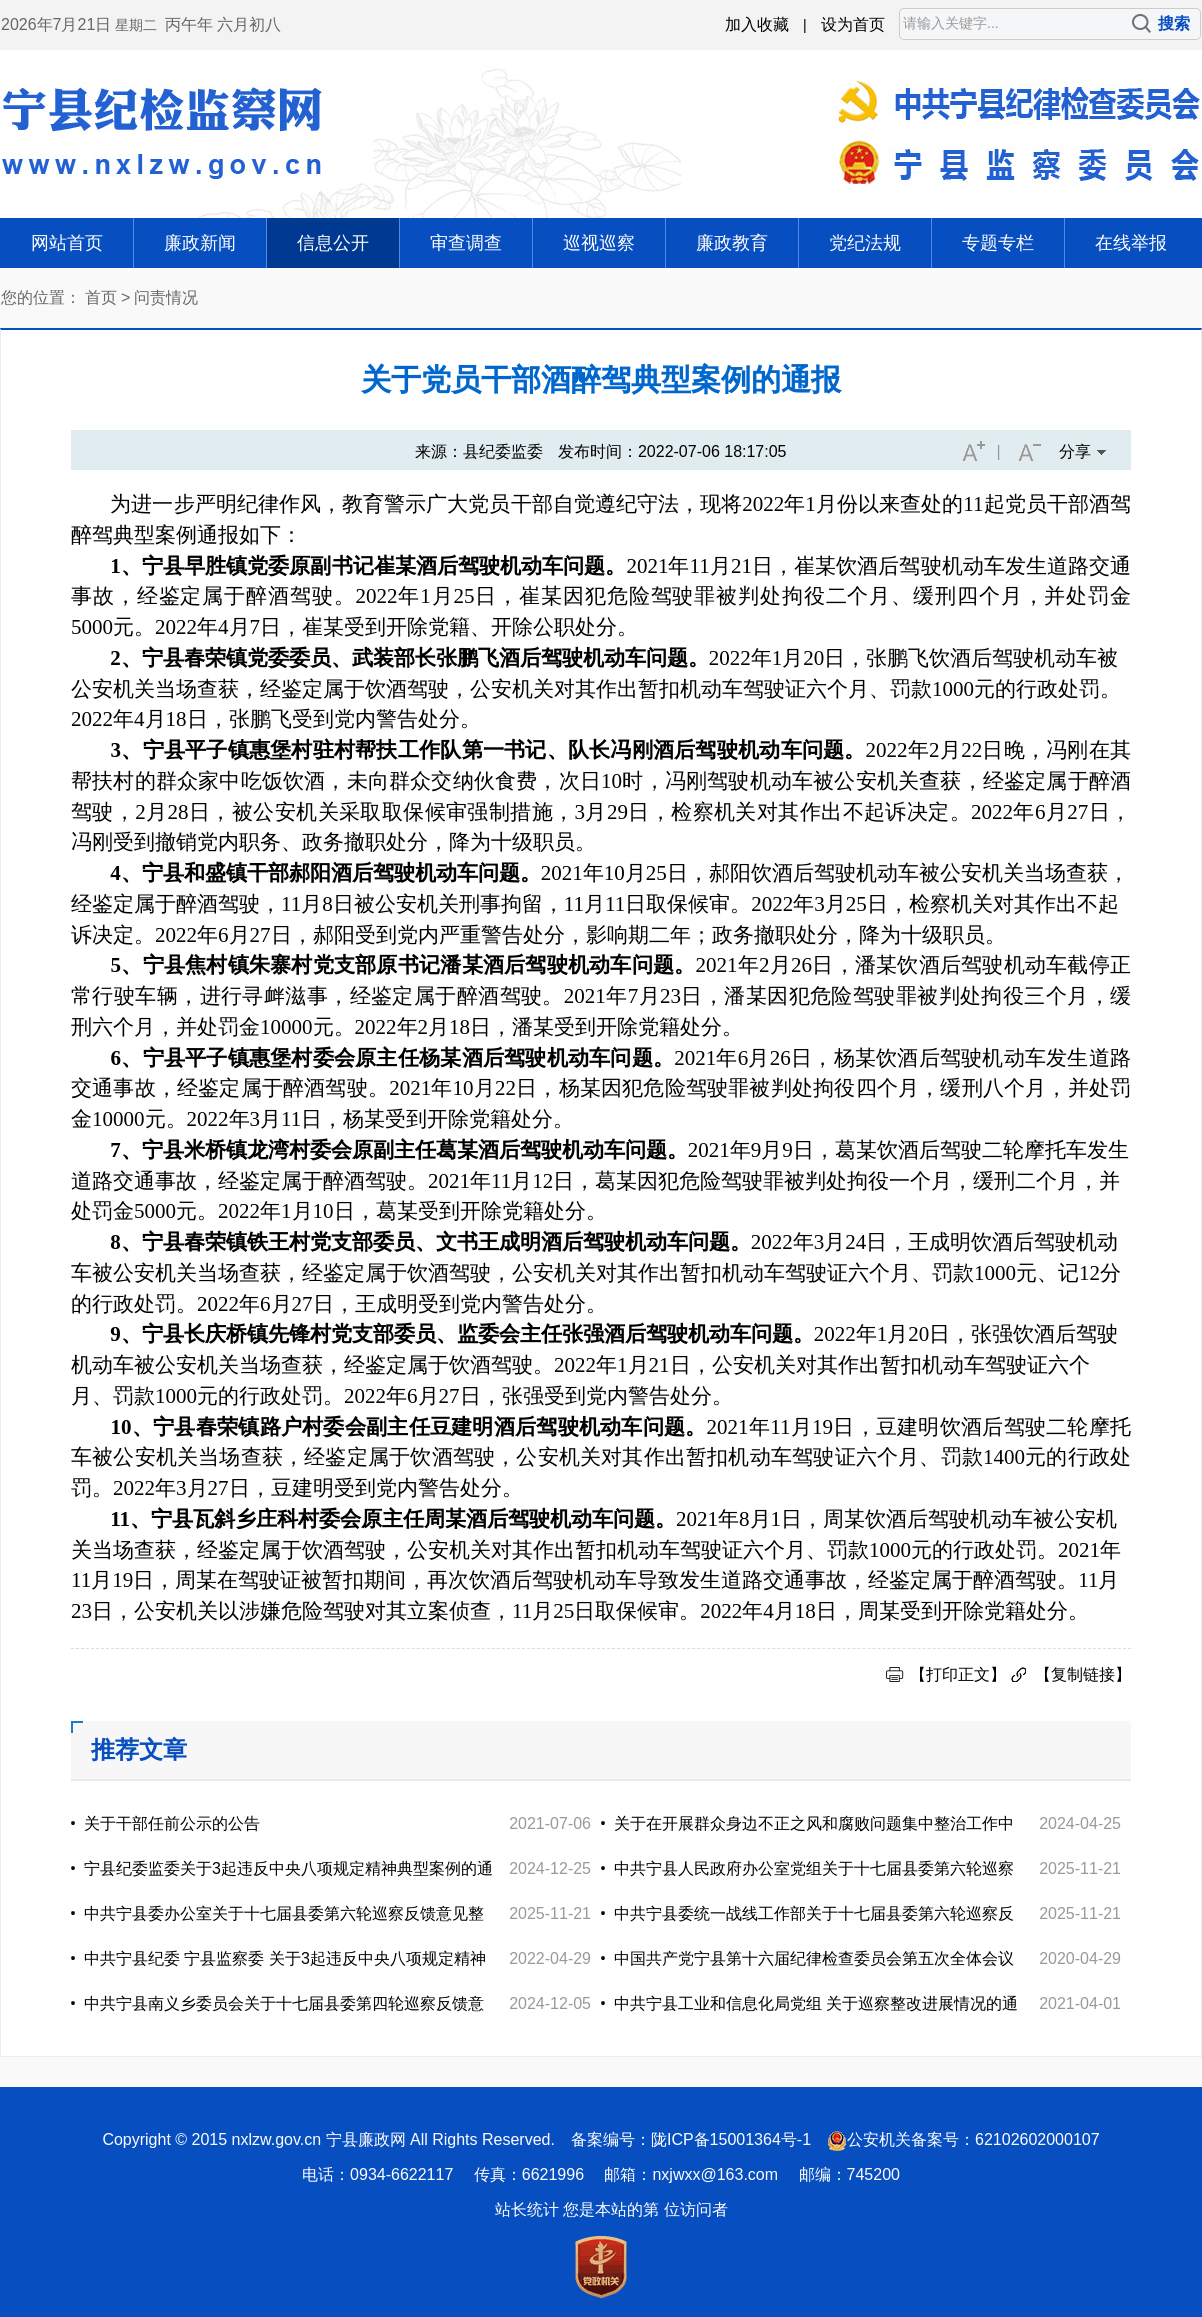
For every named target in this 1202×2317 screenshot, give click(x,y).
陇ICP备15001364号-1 (731, 2139)
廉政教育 (732, 243)
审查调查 (466, 243)
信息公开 (333, 243)
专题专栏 (998, 243)
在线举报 (1131, 243)
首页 (101, 297)
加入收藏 (757, 24)
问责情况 (166, 297)
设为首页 (853, 24)
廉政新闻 (200, 243)
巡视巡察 (599, 243)
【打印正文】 (958, 1674)
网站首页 (67, 243)
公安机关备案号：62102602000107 (973, 2139)
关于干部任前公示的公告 (172, 1823)
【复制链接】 (1083, 1674)
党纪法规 (865, 243)
